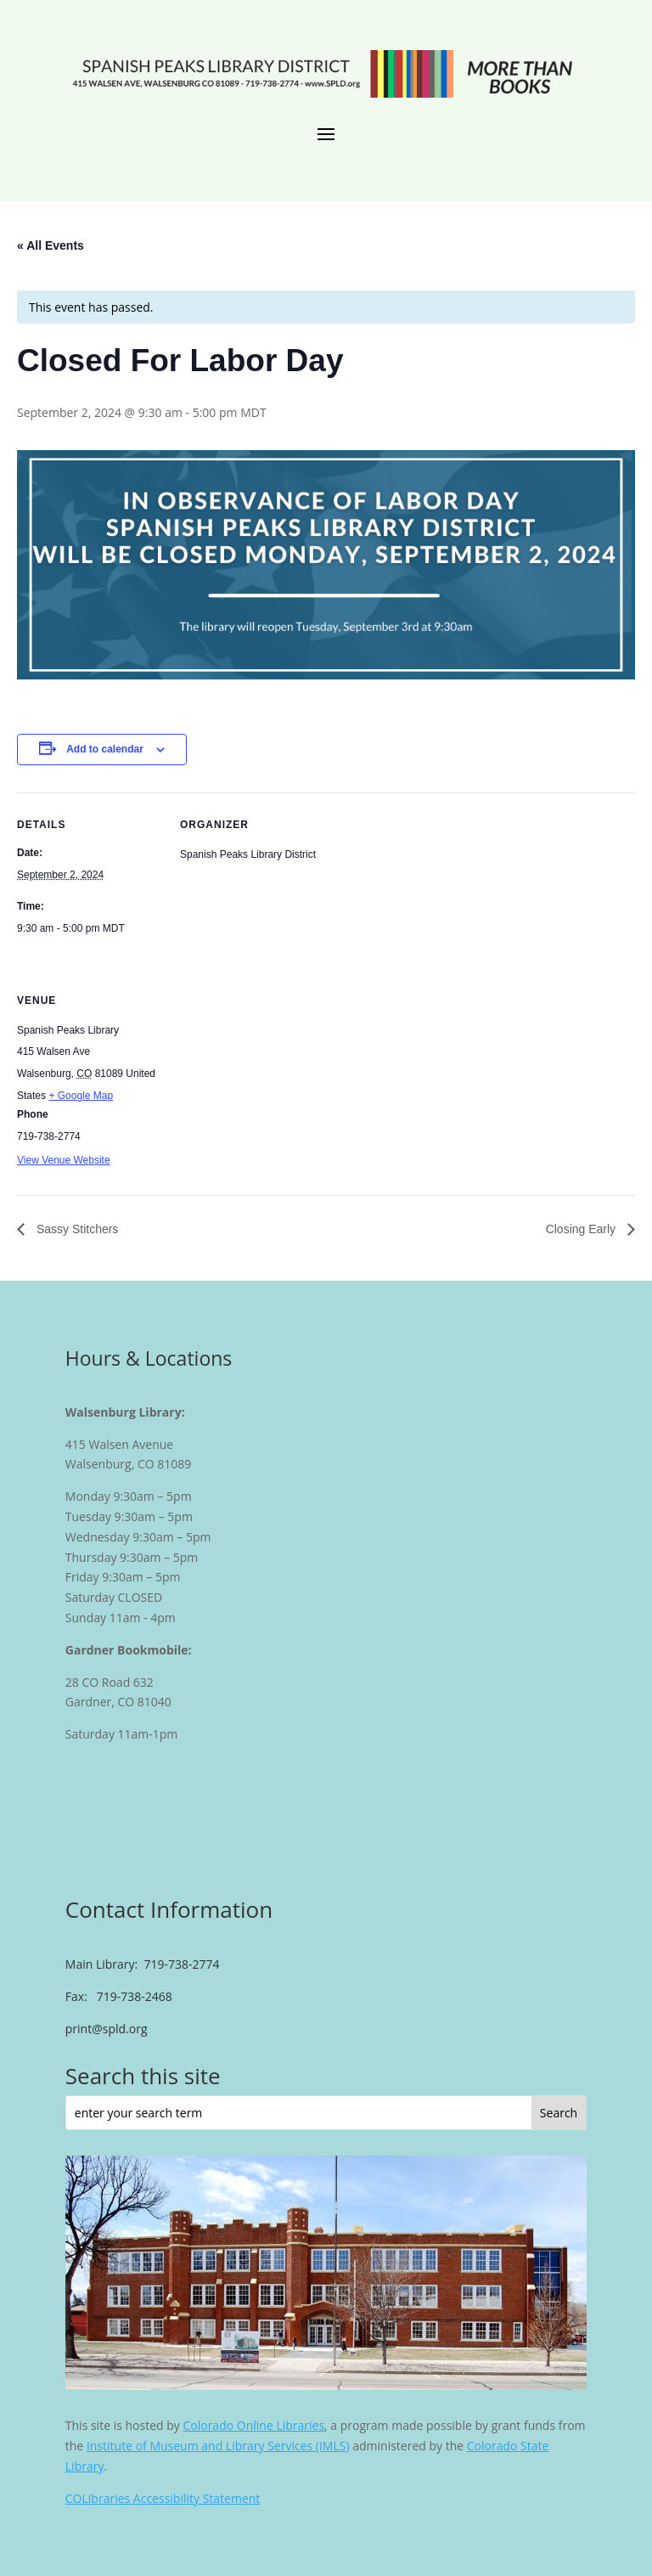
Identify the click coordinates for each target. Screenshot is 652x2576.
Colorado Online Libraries (253, 2425)
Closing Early (582, 1229)
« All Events (50, 245)
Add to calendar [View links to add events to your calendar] (104, 749)
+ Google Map (80, 1096)
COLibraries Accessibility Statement (163, 2498)
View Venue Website (63, 1160)
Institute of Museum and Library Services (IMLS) (218, 2446)
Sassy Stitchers (75, 1229)
